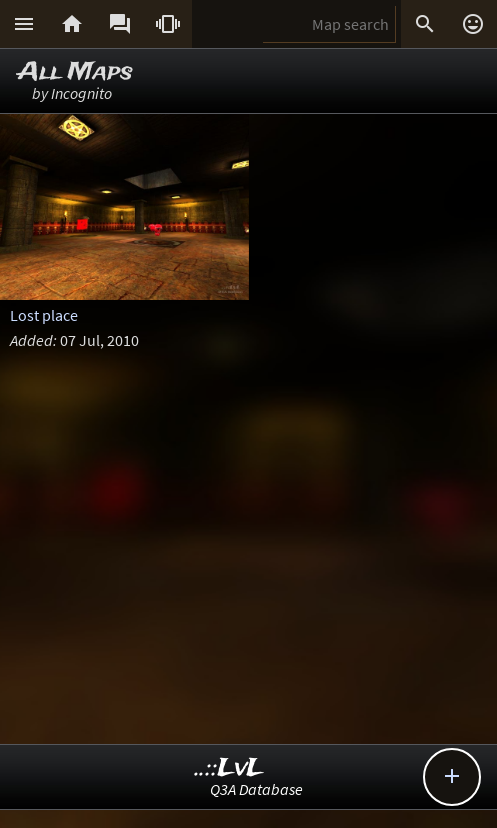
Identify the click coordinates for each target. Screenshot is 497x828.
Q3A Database (256, 789)
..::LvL (229, 768)
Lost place (44, 315)
